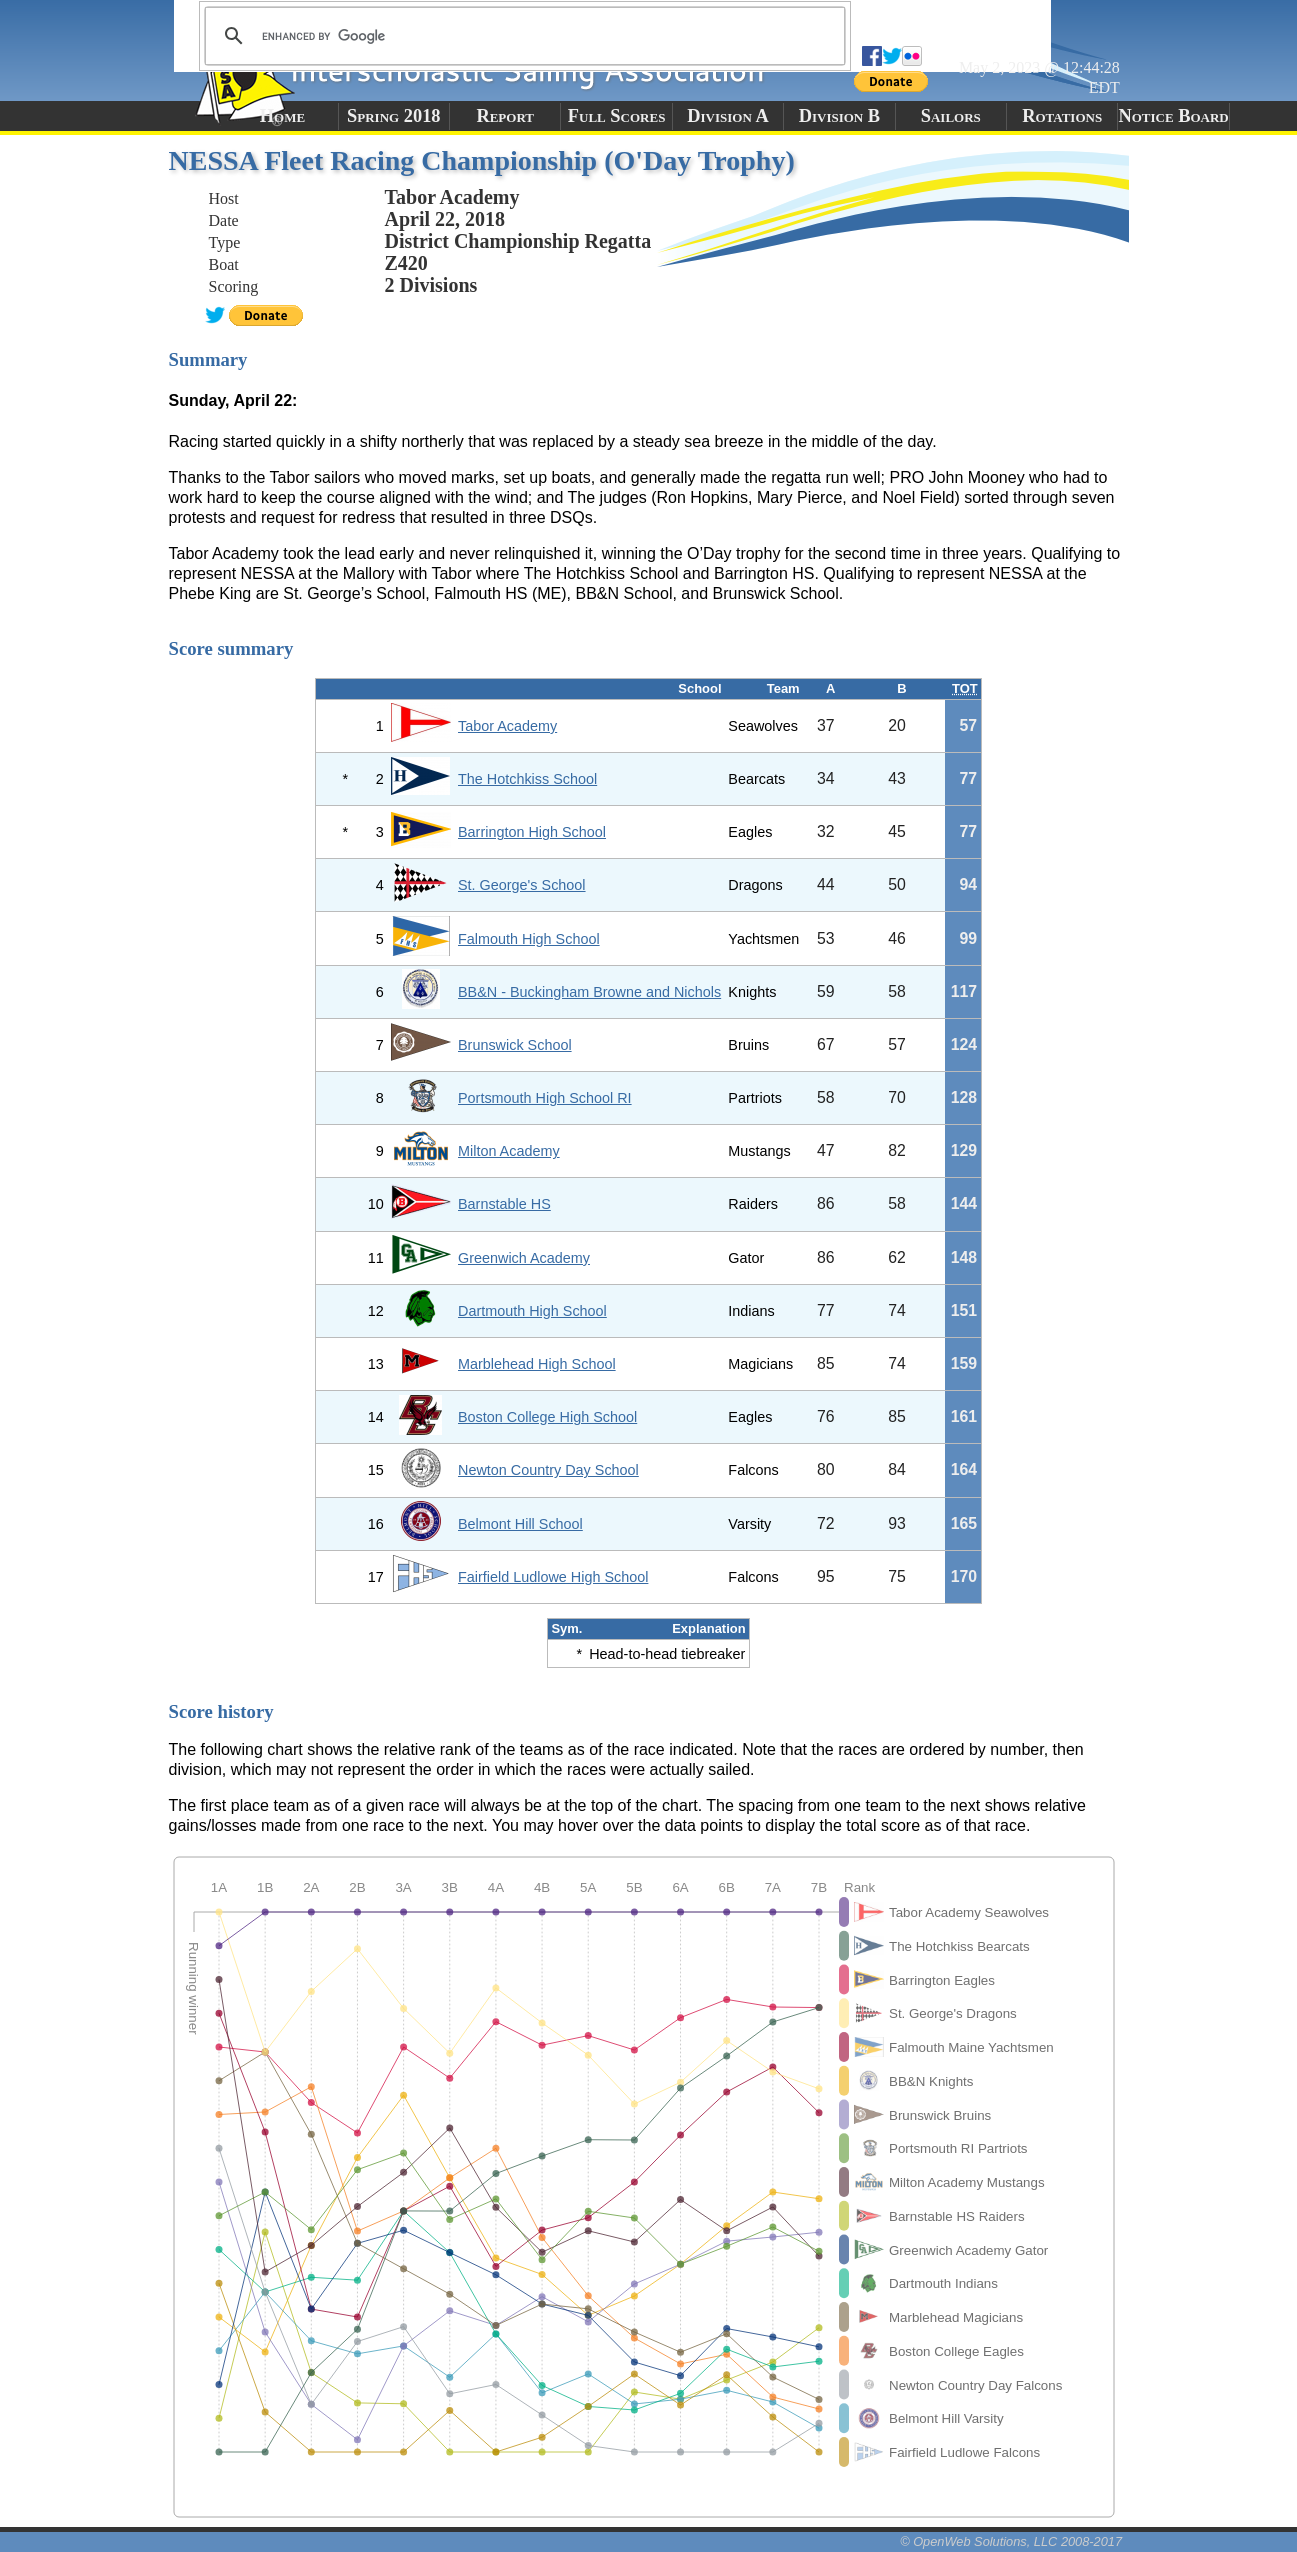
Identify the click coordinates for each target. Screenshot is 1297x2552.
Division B (839, 116)
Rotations (1062, 116)
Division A (727, 116)
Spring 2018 (394, 116)
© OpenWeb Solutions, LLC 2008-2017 (1011, 2541)
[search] (522, 36)
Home (282, 116)
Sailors (951, 116)
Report (505, 116)
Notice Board (1173, 116)
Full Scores (617, 116)
